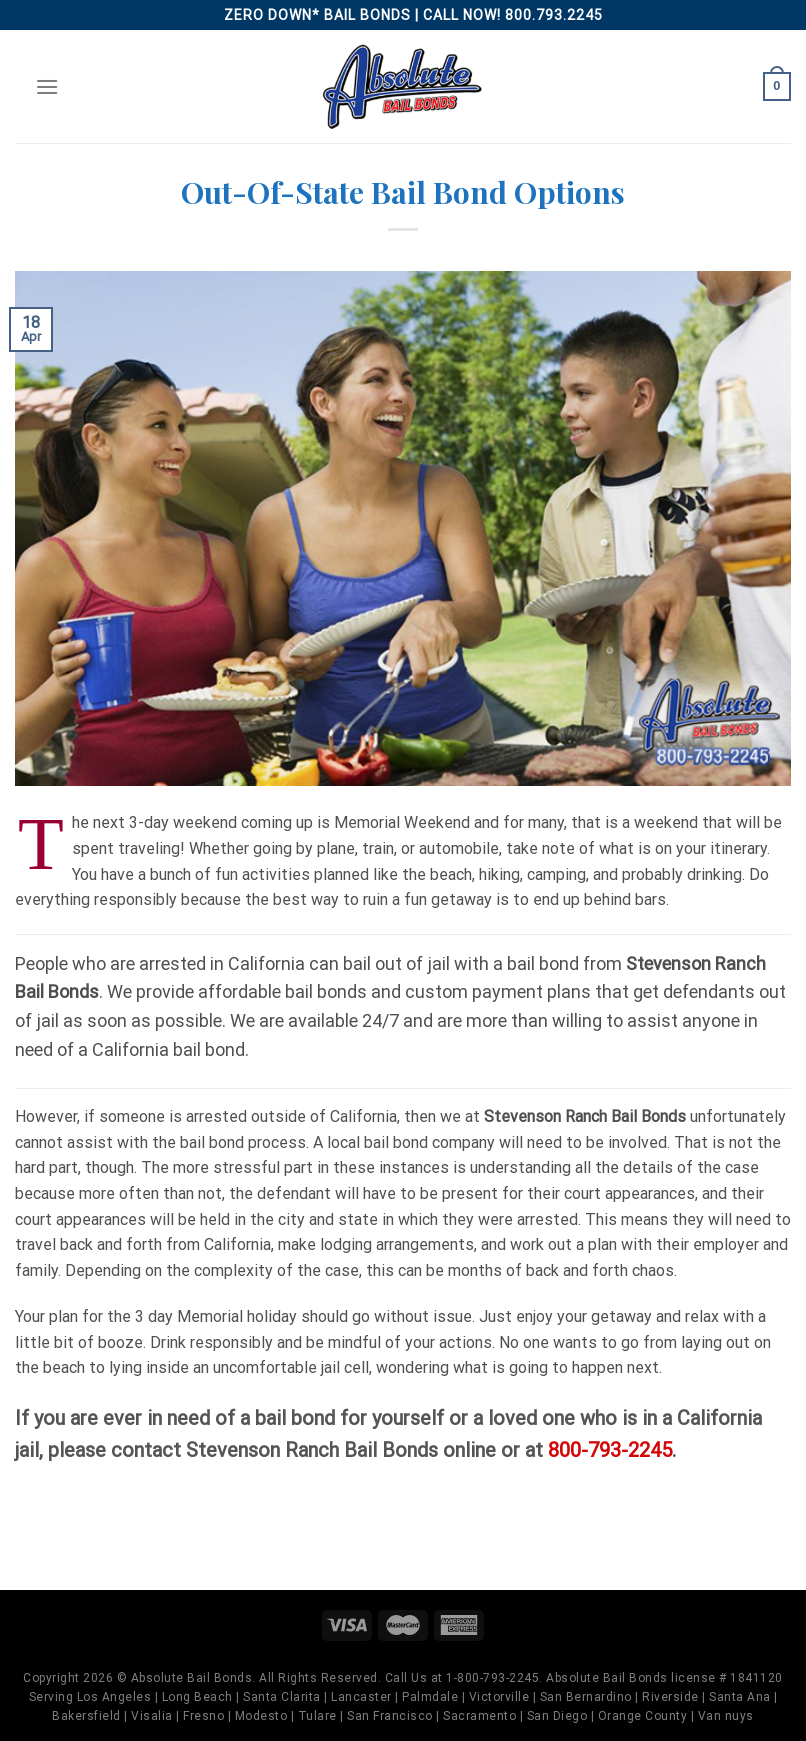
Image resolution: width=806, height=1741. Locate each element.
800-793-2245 (610, 1450)
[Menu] (47, 86)
